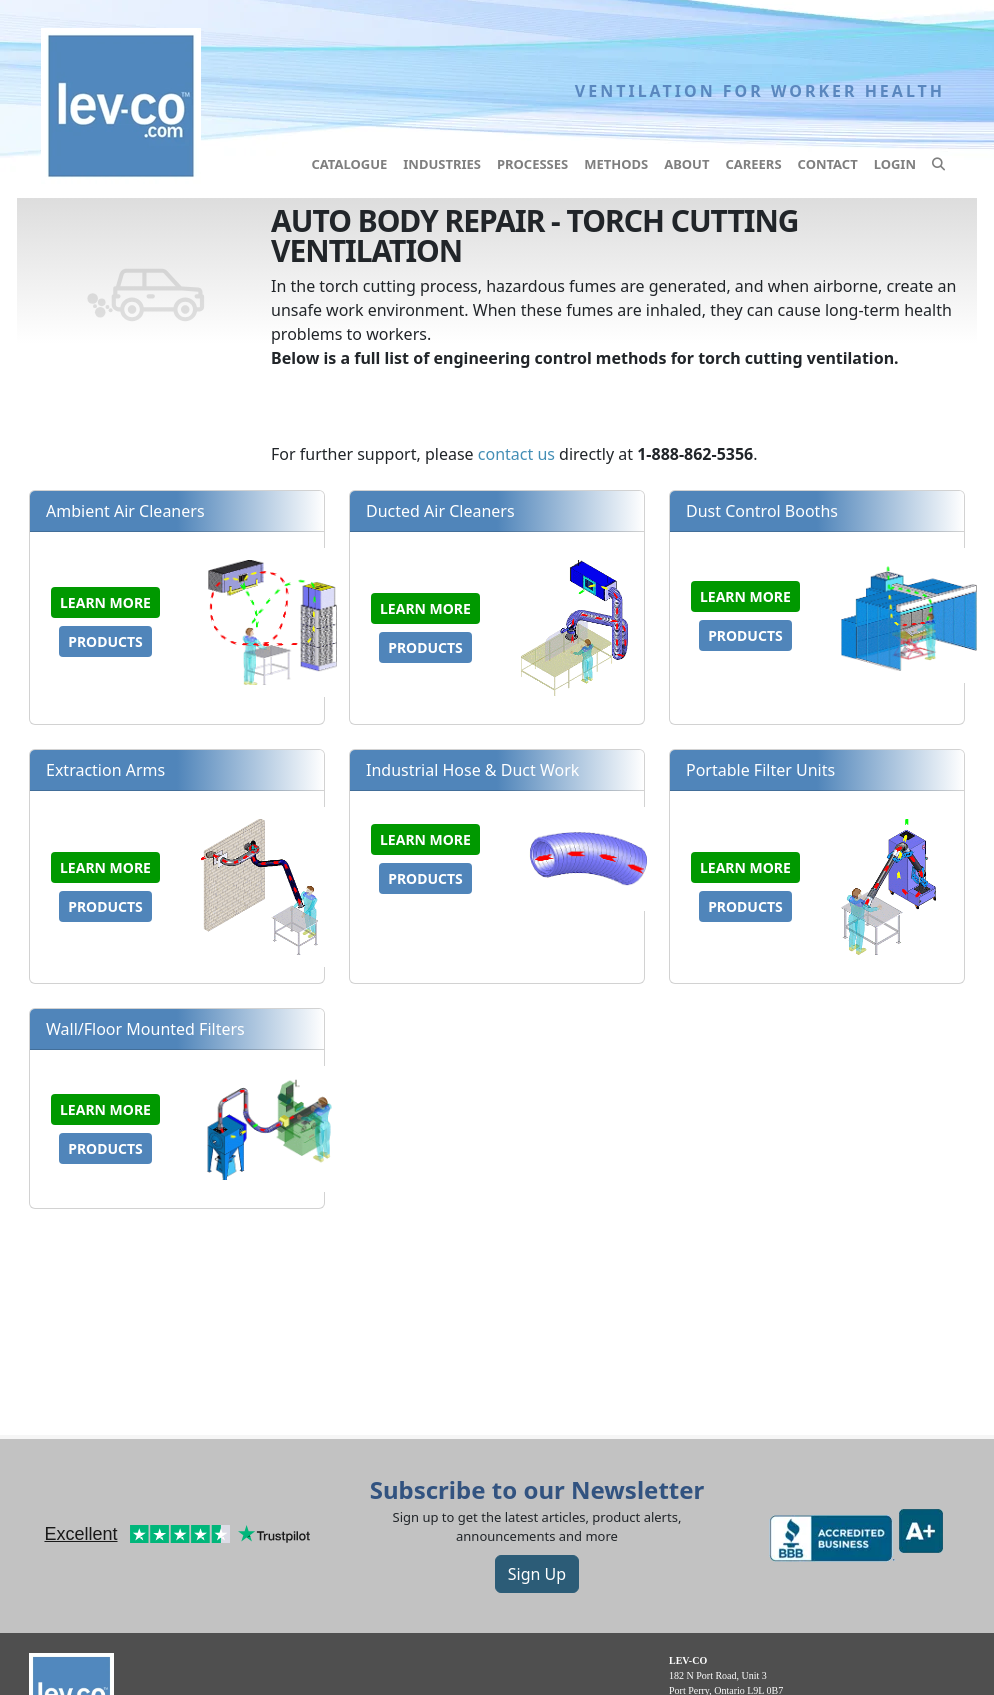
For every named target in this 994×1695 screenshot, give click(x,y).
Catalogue (349, 164)
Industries (442, 164)
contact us (516, 454)
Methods (616, 164)
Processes (532, 164)
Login (895, 164)
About (686, 164)
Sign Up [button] (537, 1574)
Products (105, 641)
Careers (753, 164)
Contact (828, 164)
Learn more (105, 602)
